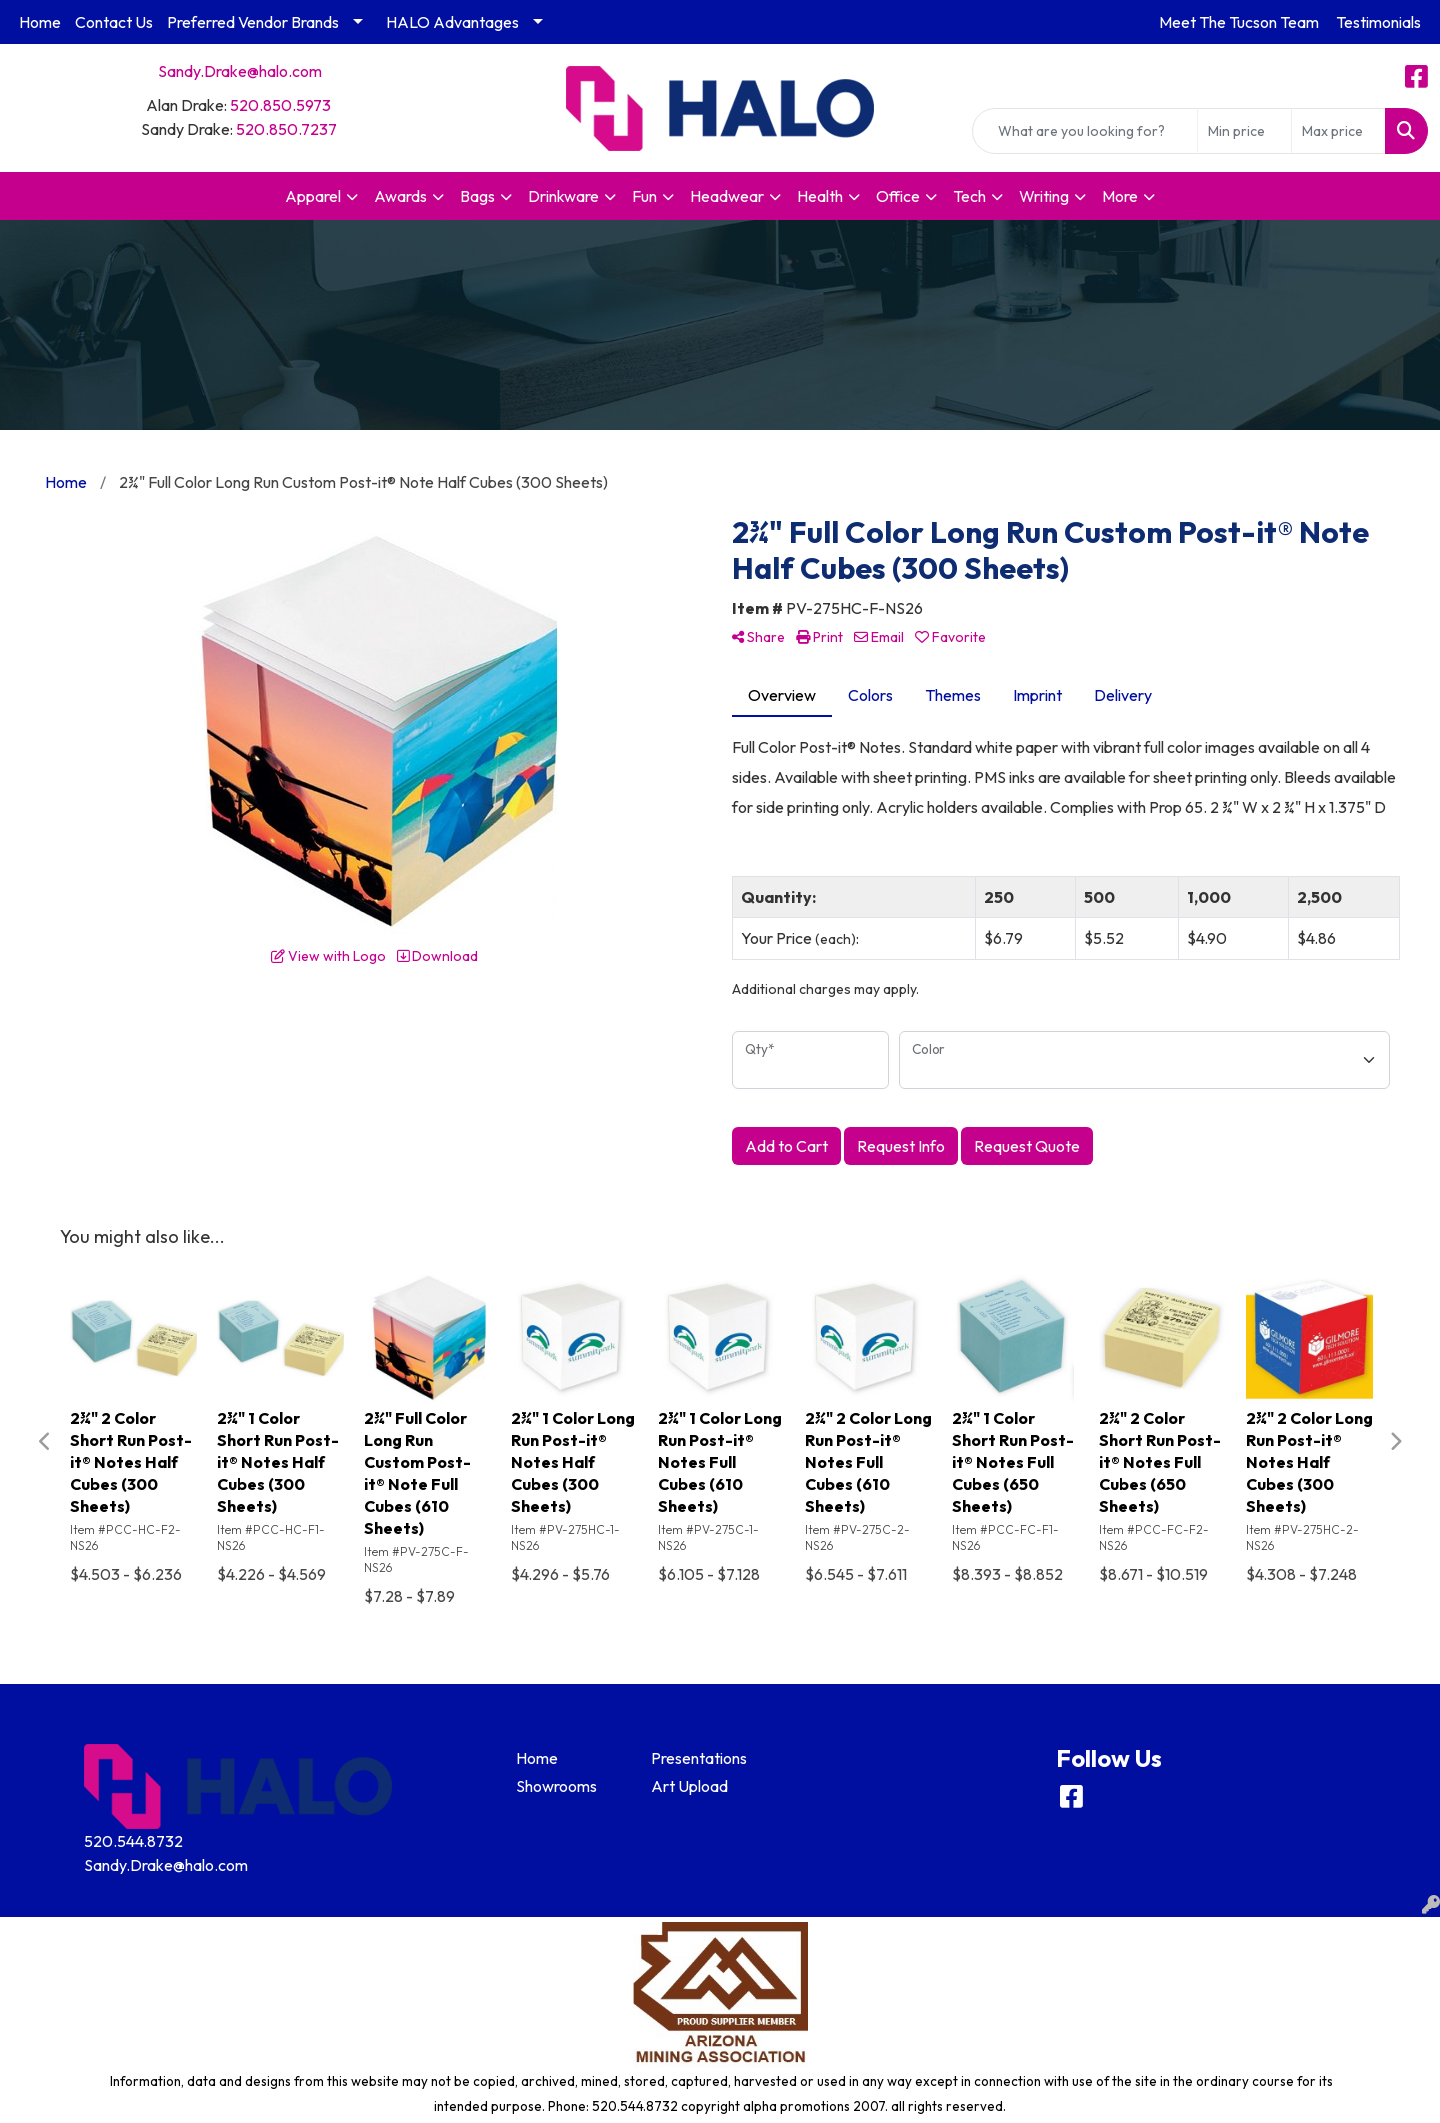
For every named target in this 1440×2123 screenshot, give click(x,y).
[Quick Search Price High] (1338, 131)
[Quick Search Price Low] (1244, 131)
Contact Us (114, 22)
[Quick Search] (1085, 131)
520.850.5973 (280, 105)
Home (40, 22)
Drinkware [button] (563, 196)
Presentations (699, 1758)
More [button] (1120, 196)
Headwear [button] (727, 196)
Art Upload (689, 1786)
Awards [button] (400, 196)
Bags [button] (477, 196)
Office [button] (898, 196)
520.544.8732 (133, 1841)
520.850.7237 (286, 129)
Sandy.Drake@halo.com (240, 71)
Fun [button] (644, 196)
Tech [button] (969, 196)
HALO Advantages (452, 22)
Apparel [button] (313, 196)
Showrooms (556, 1786)
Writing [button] (1044, 196)
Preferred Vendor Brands (253, 22)
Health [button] (820, 196)
